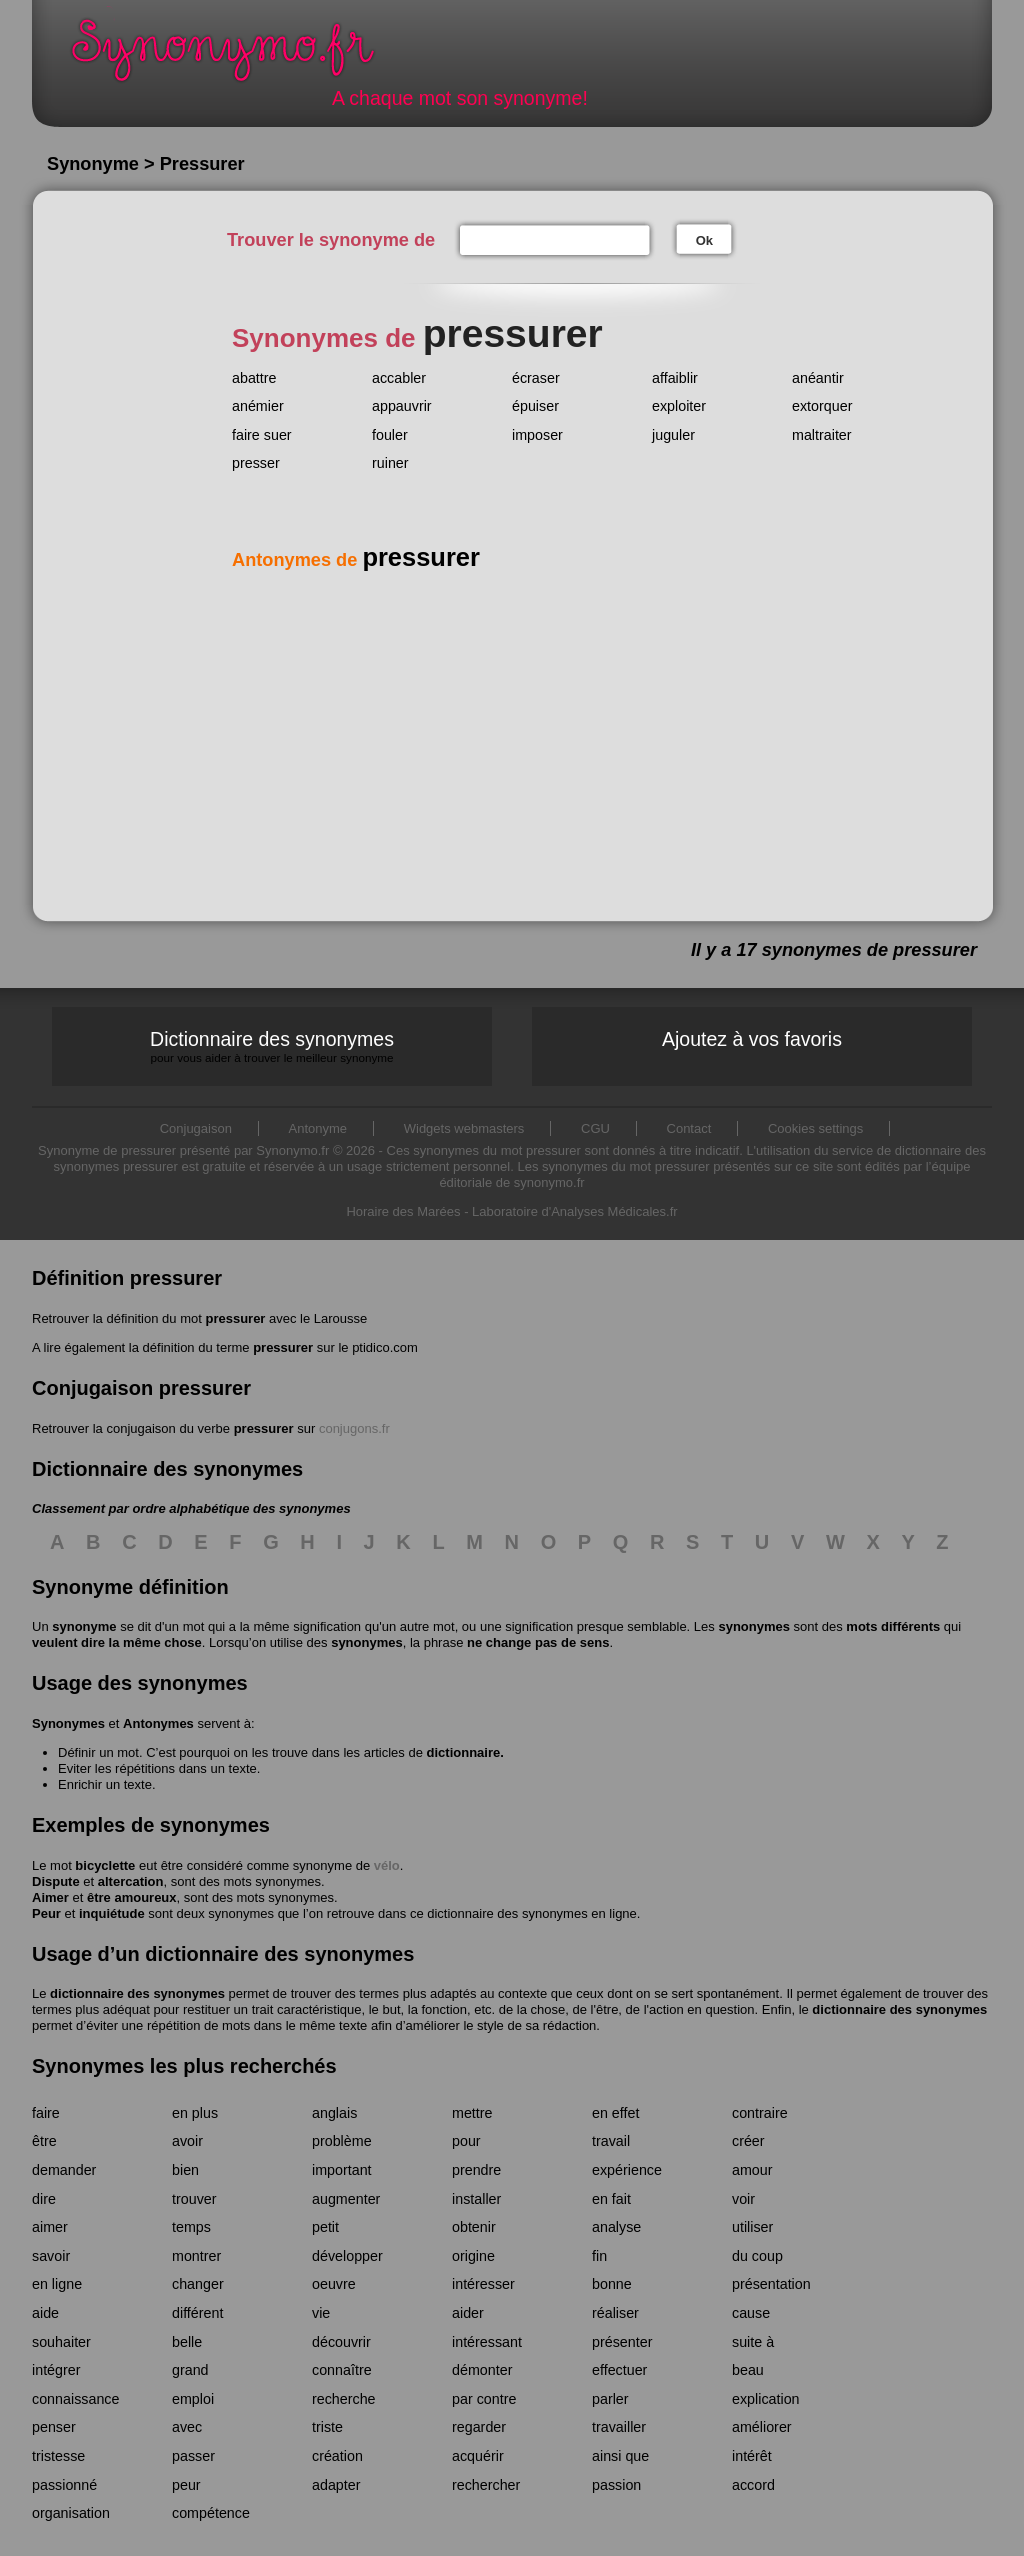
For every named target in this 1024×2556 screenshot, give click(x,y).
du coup (757, 2256)
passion (616, 2485)
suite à (753, 2342)
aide (45, 2313)
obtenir (474, 2227)
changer (198, 2284)
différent (197, 2313)
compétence (211, 2513)
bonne (612, 2284)
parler (610, 2399)
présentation (771, 2284)
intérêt (752, 2456)
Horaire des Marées (403, 1211)
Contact (689, 1128)
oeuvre (334, 2284)
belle (187, 2342)
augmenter (346, 2199)
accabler (399, 378)
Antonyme (318, 1128)
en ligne (57, 2284)
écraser (536, 378)
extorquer (822, 406)
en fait (611, 2199)
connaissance (75, 2399)
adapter (336, 2485)
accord (753, 2485)
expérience (627, 2170)
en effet (615, 2113)
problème (342, 2141)
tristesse (58, 2456)
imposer (537, 435)
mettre (472, 2113)
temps (191, 2227)
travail (611, 2141)
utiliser (752, 2227)
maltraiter (822, 435)
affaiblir (675, 378)
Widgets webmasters (464, 1128)
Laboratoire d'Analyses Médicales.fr (575, 1211)
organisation (71, 2513)
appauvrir (402, 406)
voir (743, 2199)
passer (193, 2456)
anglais (334, 2113)
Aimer (50, 1897)
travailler (619, 2427)
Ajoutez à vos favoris (752, 1039)
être (44, 2141)
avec (187, 2427)
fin (599, 2256)
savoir (51, 2256)
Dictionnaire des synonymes (272, 1046)
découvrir (341, 2342)
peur (186, 2485)
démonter (482, 2370)
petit (325, 2227)
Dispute (56, 1881)
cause (751, 2313)
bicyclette (105, 1865)
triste (327, 2427)
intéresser (483, 2284)
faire (46, 2113)
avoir (187, 2141)
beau (748, 2370)
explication (766, 2399)
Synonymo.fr (236, 55)
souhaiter (61, 2342)
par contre (484, 2399)
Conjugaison (196, 1128)
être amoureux (132, 1897)
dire (44, 2199)
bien (185, 2170)
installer (476, 2199)
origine (473, 2256)
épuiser (535, 406)
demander (64, 2170)
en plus (195, 2113)
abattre (254, 378)
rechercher (486, 2485)
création (337, 2456)
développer (347, 2256)
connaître (342, 2370)
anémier (258, 406)
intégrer (56, 2370)
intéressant (487, 2342)
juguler (673, 435)
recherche (344, 2399)
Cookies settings (815, 1128)
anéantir (818, 378)
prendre (476, 2170)
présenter (622, 2342)
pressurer (235, 1318)
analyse (616, 2227)
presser (256, 463)
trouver (194, 2199)
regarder (479, 2427)
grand (190, 2370)
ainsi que (620, 2456)
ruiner (390, 463)
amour (752, 2170)
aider (468, 2313)
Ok (704, 240)
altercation (131, 1881)
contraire (760, 2113)
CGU (595, 1128)
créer (748, 2141)
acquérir (478, 2456)
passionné (64, 2485)
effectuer (619, 2370)
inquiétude (112, 1913)
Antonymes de (356, 560)
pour (466, 2141)
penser (54, 2427)
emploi (193, 2399)
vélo (387, 1865)
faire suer (262, 435)
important (342, 2170)
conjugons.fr (354, 1428)
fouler (390, 435)
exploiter (679, 406)
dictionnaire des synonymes (137, 1993)
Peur (46, 1913)
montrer (196, 2256)
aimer (50, 2227)
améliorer (762, 2427)
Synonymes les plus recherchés (184, 2066)
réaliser (615, 2313)
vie (321, 2313)
